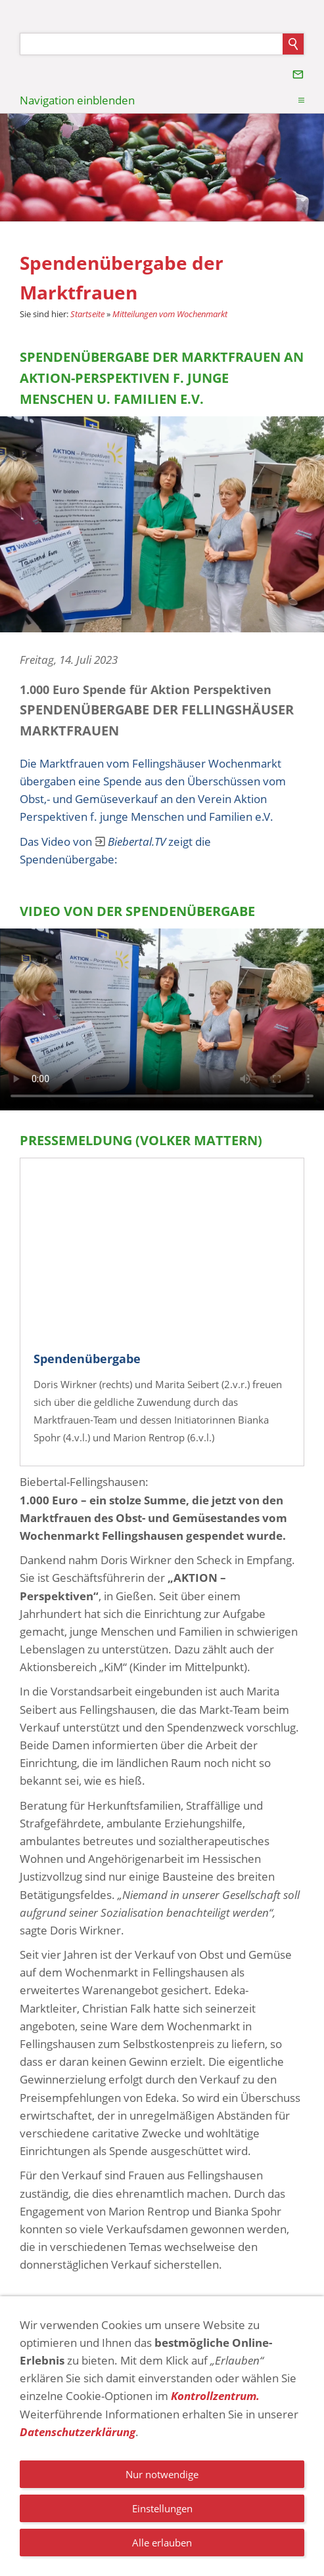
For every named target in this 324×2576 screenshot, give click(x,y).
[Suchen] (151, 44)
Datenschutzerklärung (77, 2431)
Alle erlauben (162, 2542)
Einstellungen (162, 2508)
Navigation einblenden (77, 100)
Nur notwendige (162, 2474)
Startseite (87, 314)
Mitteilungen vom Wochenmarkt (169, 314)
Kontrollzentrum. (215, 2395)
